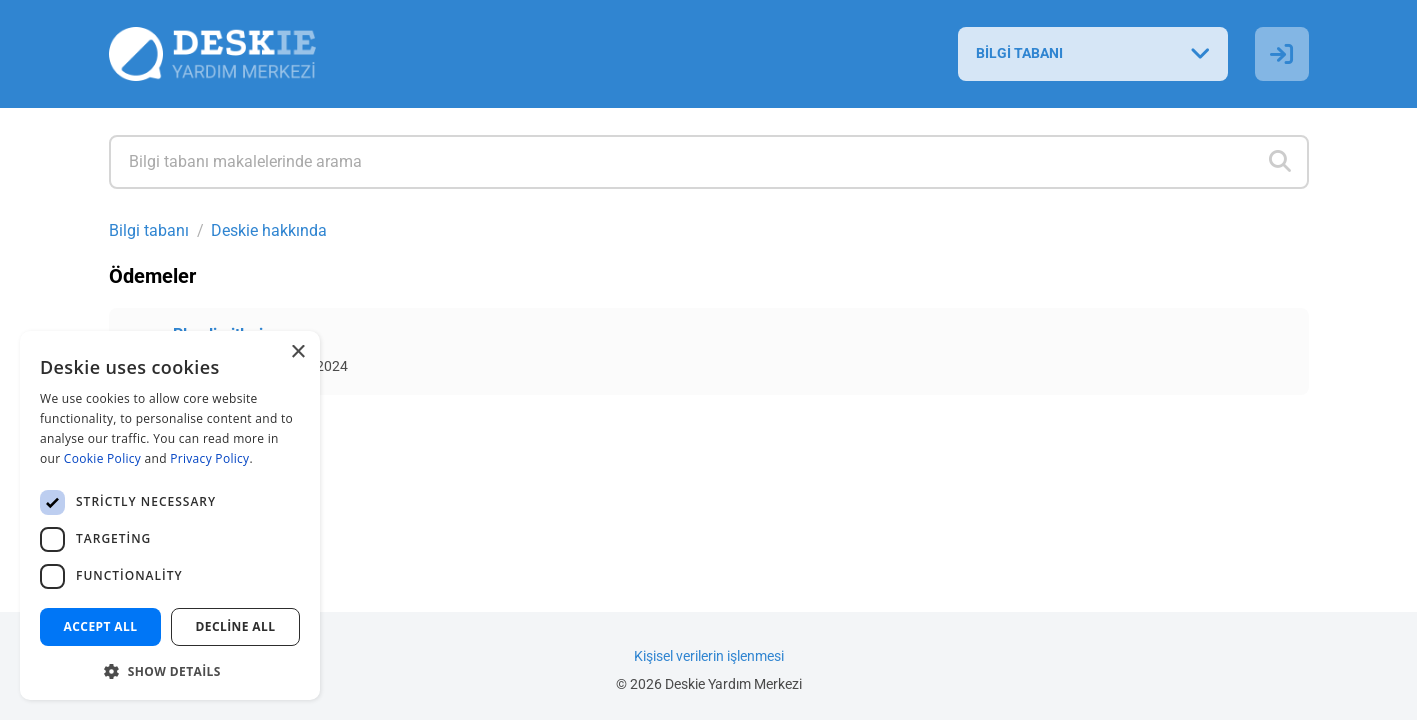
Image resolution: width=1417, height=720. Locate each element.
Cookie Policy (102, 458)
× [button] (297, 352)
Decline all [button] (236, 626)
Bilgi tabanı (149, 230)
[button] (170, 669)
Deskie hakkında (269, 230)
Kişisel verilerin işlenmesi (709, 656)
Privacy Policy (209, 458)
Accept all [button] (101, 626)
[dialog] (170, 515)
